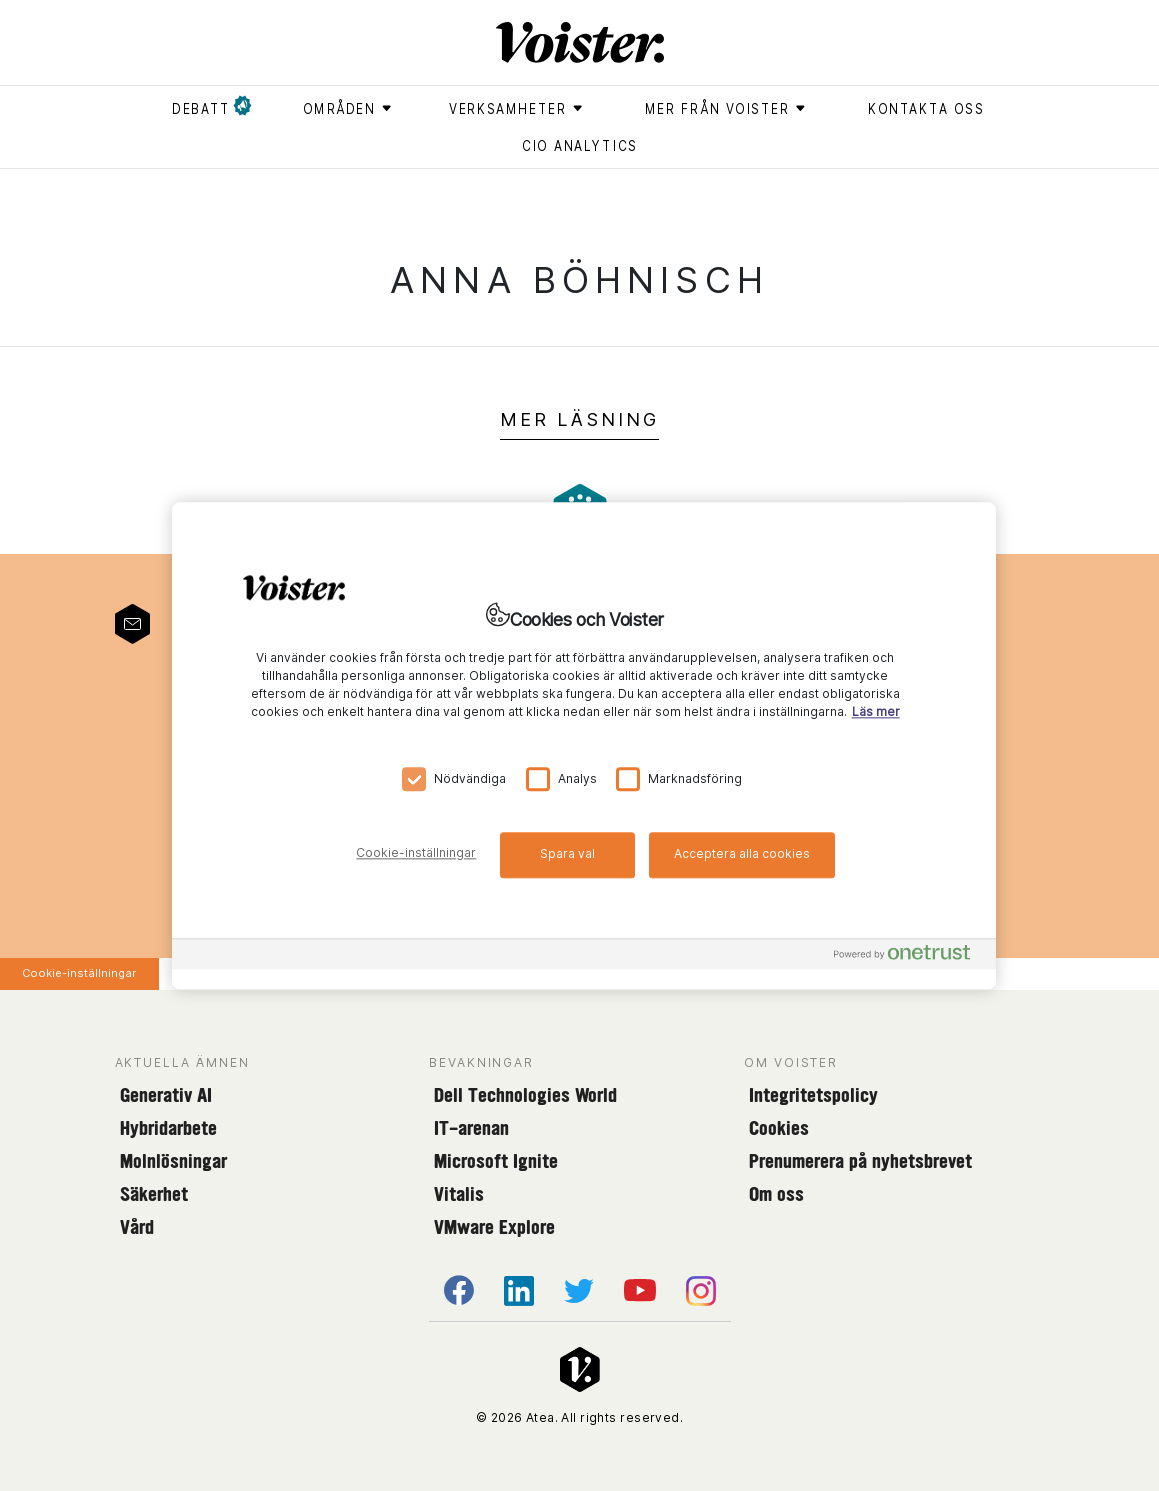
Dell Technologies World (525, 1095)
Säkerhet (154, 1194)
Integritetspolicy (813, 1095)
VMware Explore (494, 1227)
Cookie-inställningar (79, 973)
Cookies (779, 1128)
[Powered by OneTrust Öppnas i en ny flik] (910, 956)
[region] (584, 745)
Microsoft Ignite (496, 1161)
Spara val (567, 853)
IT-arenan (471, 1128)
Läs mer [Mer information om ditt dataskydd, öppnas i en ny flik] (876, 711)
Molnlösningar (173, 1161)
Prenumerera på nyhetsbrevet (860, 1161)
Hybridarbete (168, 1128)
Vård (137, 1227)
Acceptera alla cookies (742, 853)
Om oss (776, 1194)
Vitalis (459, 1194)
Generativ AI (166, 1095)
